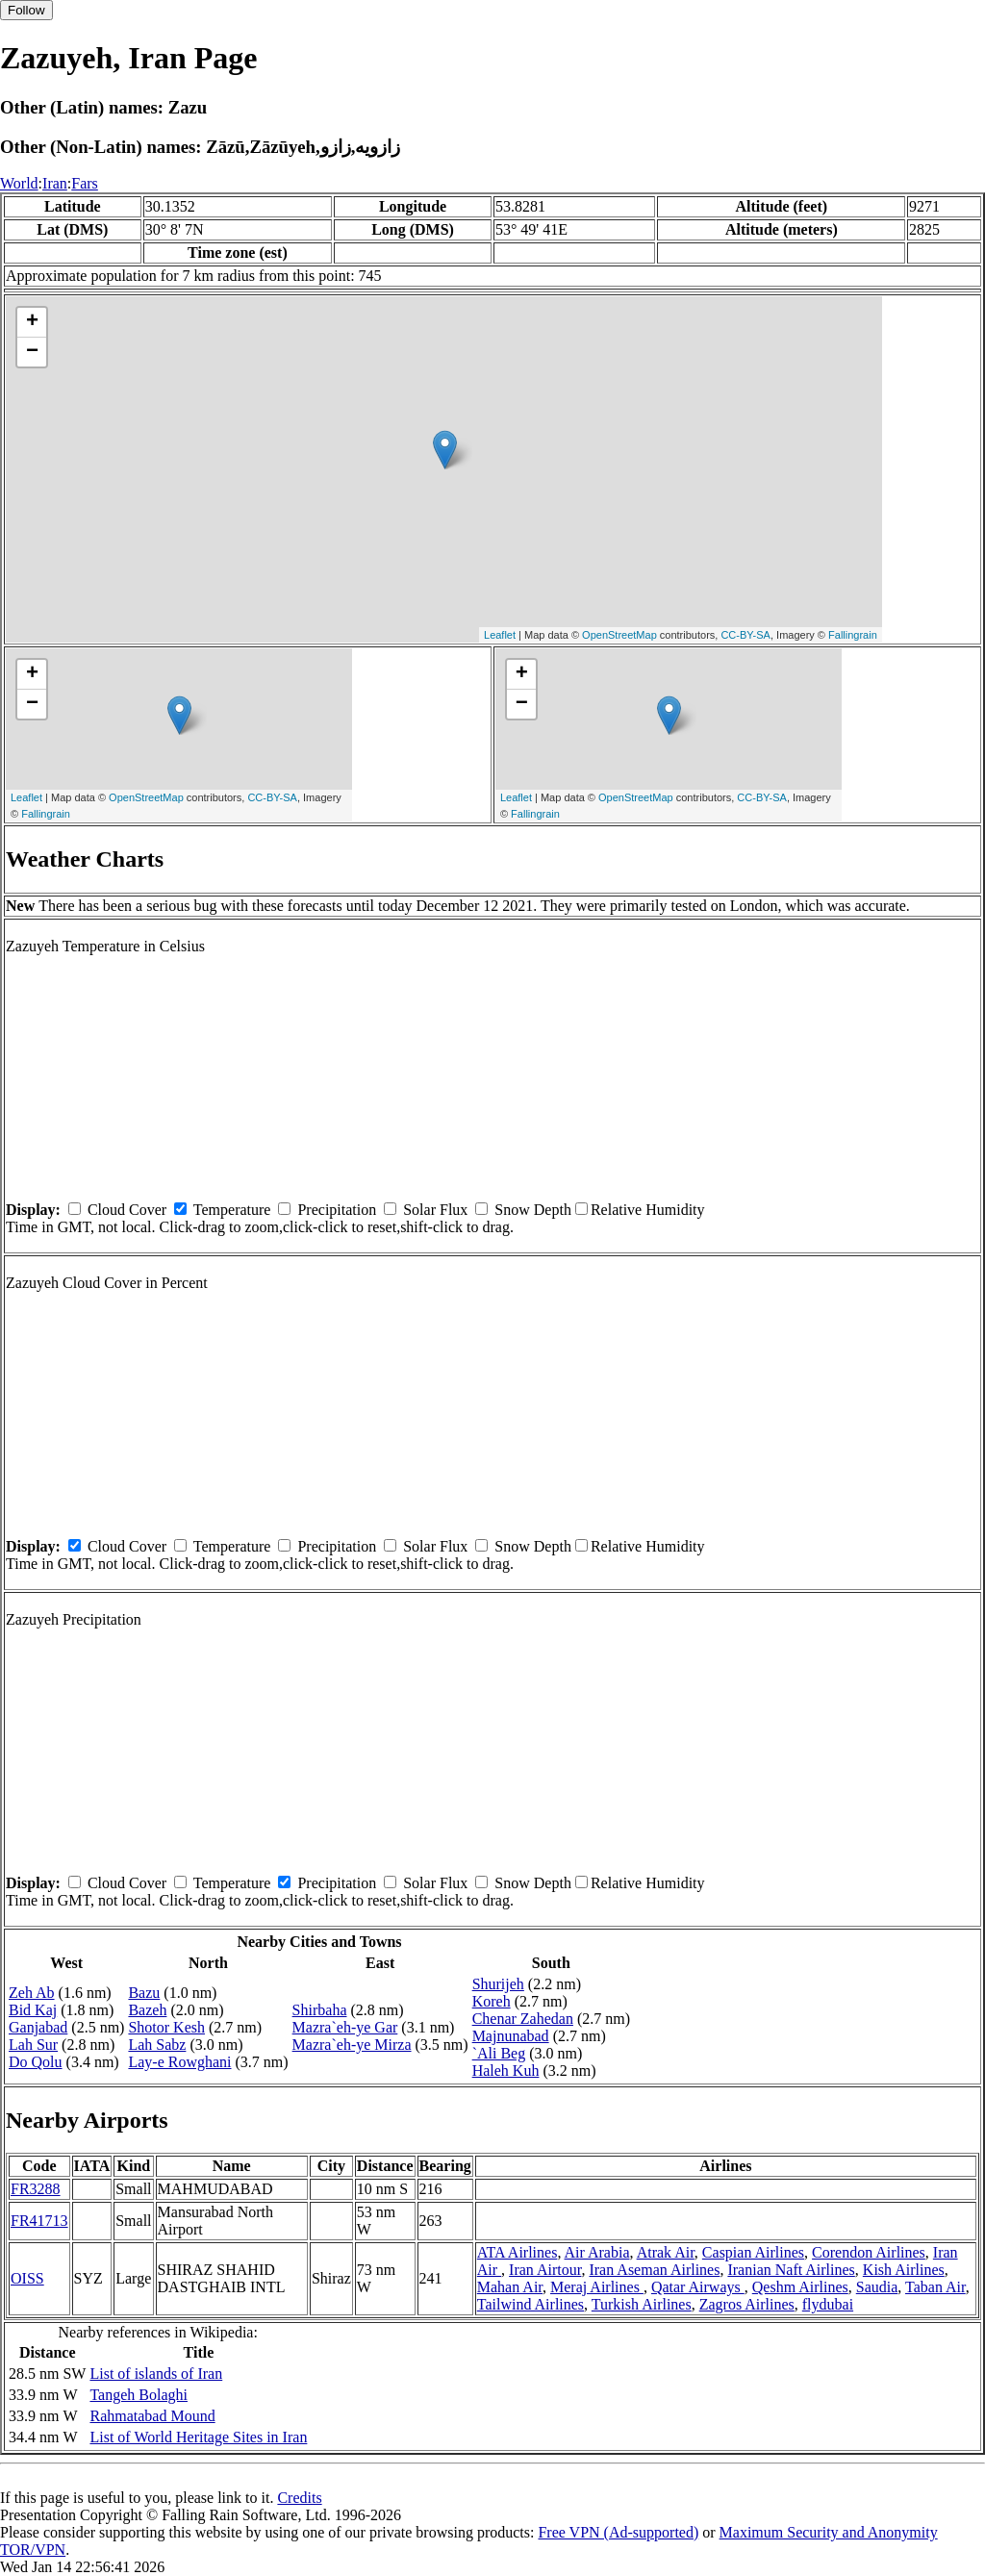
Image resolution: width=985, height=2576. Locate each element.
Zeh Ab (32, 1992)
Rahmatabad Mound (152, 2416)
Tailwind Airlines (530, 2304)
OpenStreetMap (619, 635)
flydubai (827, 2304)
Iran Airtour (545, 2269)
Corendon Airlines (868, 2252)
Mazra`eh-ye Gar (345, 2027)
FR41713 (39, 2220)
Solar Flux (435, 1209)
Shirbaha (319, 2010)
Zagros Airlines (747, 2304)
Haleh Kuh (506, 2070)
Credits (299, 2497)
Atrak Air (666, 2252)
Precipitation (336, 1209)
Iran (54, 183)
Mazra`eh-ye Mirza (352, 2044)
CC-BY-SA (745, 635)
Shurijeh (498, 1984)
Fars (84, 183)
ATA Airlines (517, 2252)
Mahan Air (510, 2287)
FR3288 (36, 2189)
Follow (26, 10)
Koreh (491, 2001)
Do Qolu (36, 2062)
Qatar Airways (698, 2287)
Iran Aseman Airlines (654, 2269)
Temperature (232, 1209)
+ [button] (32, 322)
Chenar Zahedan (522, 2018)
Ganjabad (38, 2027)
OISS (27, 2278)
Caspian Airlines (753, 2252)
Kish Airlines (904, 2269)
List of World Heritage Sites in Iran (198, 2437)
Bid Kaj (33, 2010)
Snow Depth (532, 1209)
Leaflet (500, 635)
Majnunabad (510, 2036)
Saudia (877, 2287)
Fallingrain (852, 635)
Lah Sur (33, 2044)
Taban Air (935, 2287)
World (19, 183)
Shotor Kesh (166, 2027)
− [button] (32, 352)
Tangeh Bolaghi (138, 2395)
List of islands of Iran (155, 2373)
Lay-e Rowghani (179, 2062)
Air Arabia (597, 2252)
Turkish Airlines (642, 2304)
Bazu (144, 1992)
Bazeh (147, 2010)
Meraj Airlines (597, 2287)
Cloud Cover (127, 1209)
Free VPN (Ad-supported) (618, 2532)
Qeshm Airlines (800, 2287)
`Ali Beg (499, 2053)
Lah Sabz (157, 2044)
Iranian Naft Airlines (790, 2269)
